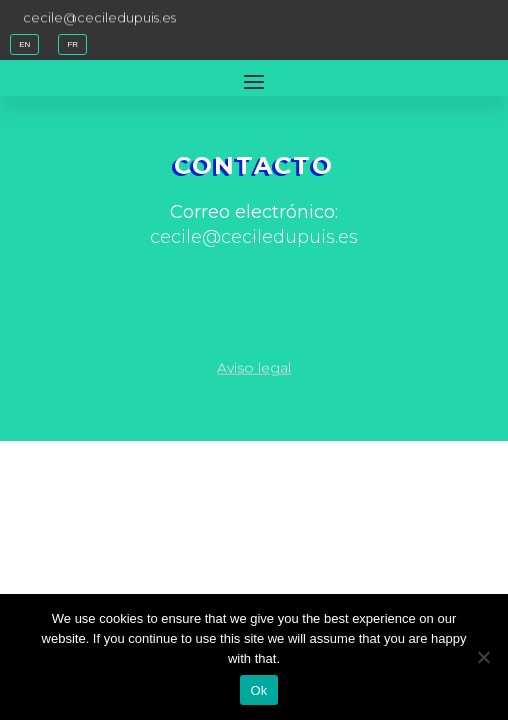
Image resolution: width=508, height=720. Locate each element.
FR (72, 44)
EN (24, 44)
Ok (258, 690)
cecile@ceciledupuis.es (99, 16)
